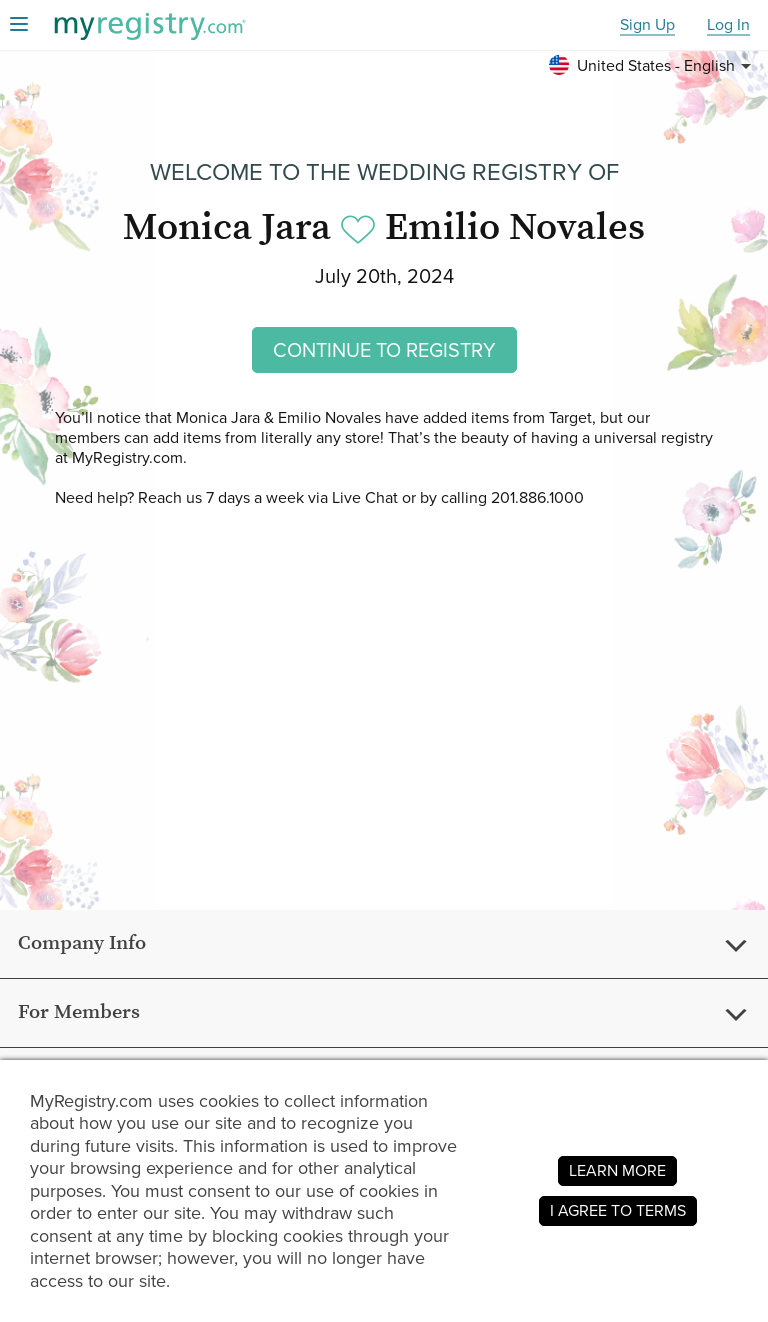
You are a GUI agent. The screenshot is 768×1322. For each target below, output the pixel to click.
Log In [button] (728, 25)
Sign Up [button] (647, 25)
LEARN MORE (617, 1170)
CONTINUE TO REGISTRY (384, 350)
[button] (653, 66)
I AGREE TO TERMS (618, 1210)
